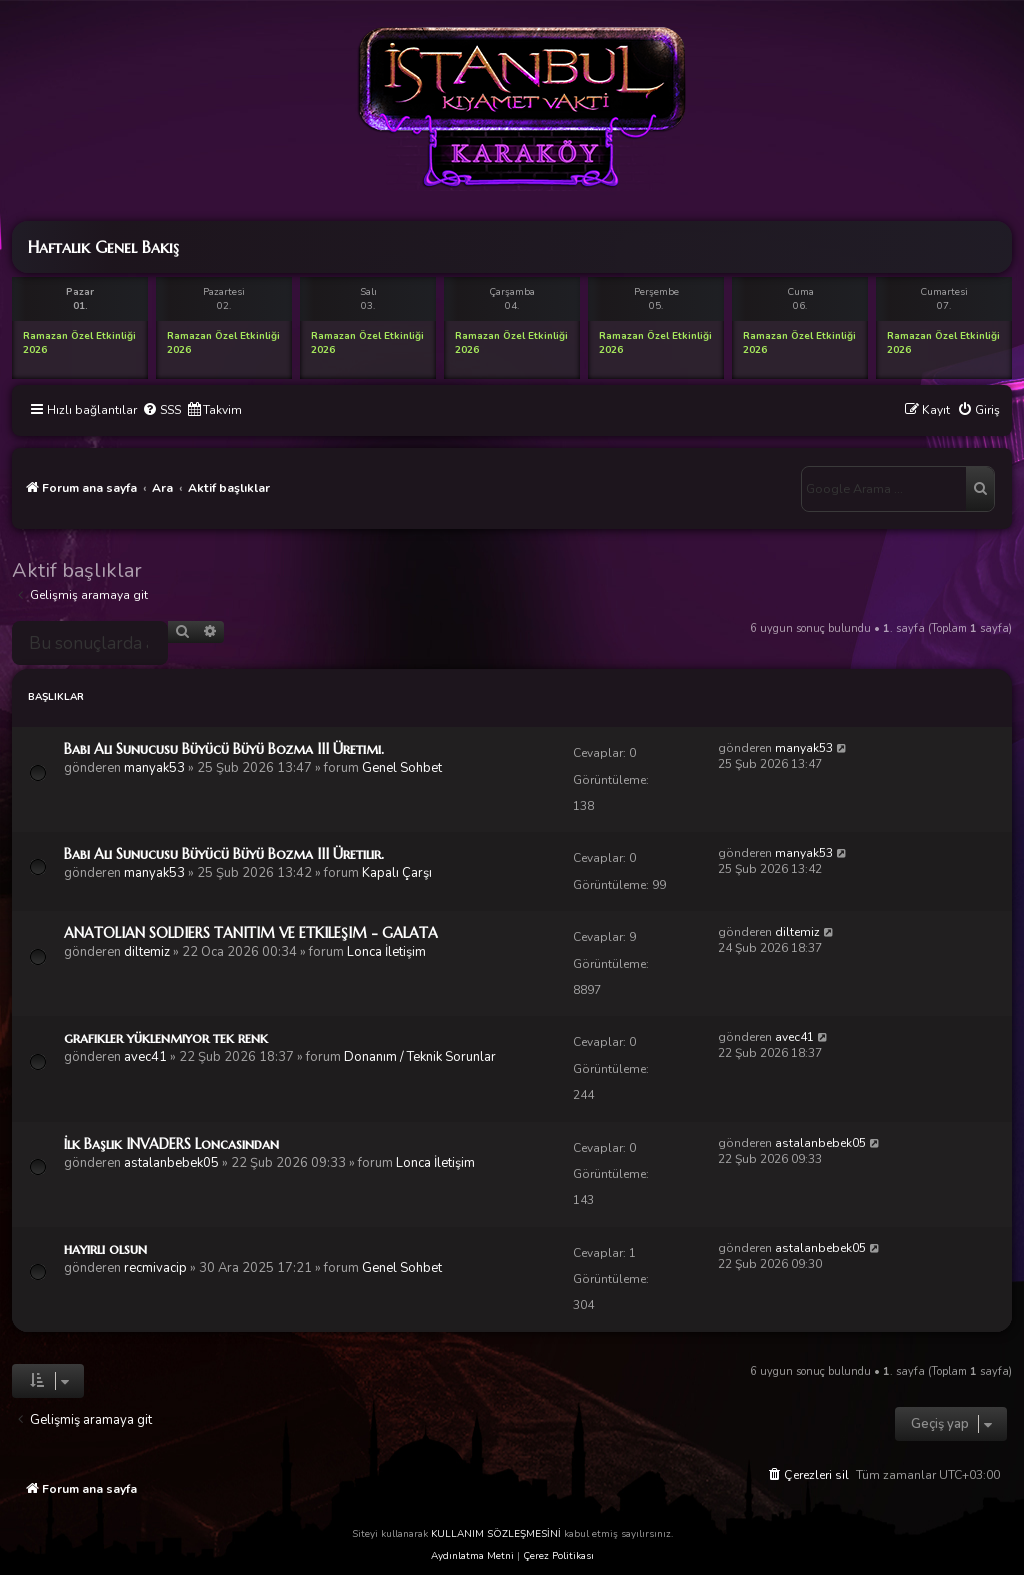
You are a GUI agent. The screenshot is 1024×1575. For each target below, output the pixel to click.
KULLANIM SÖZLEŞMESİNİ (496, 1534)
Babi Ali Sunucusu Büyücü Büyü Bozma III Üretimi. (224, 749)
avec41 (145, 1057)
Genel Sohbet (402, 768)
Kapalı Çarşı (397, 873)
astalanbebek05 (171, 1163)
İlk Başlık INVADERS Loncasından (171, 1144)
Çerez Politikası (558, 1556)
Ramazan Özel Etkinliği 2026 (79, 343)
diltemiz (147, 952)
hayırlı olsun (105, 1249)
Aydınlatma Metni (472, 1556)
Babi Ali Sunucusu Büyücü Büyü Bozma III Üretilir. (224, 854)
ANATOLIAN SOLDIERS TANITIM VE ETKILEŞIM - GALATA (251, 933)
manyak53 (154, 768)
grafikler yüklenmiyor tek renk (166, 1038)
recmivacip (155, 1268)
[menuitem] (161, 410)
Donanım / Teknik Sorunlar (420, 1057)
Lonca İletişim (386, 952)
